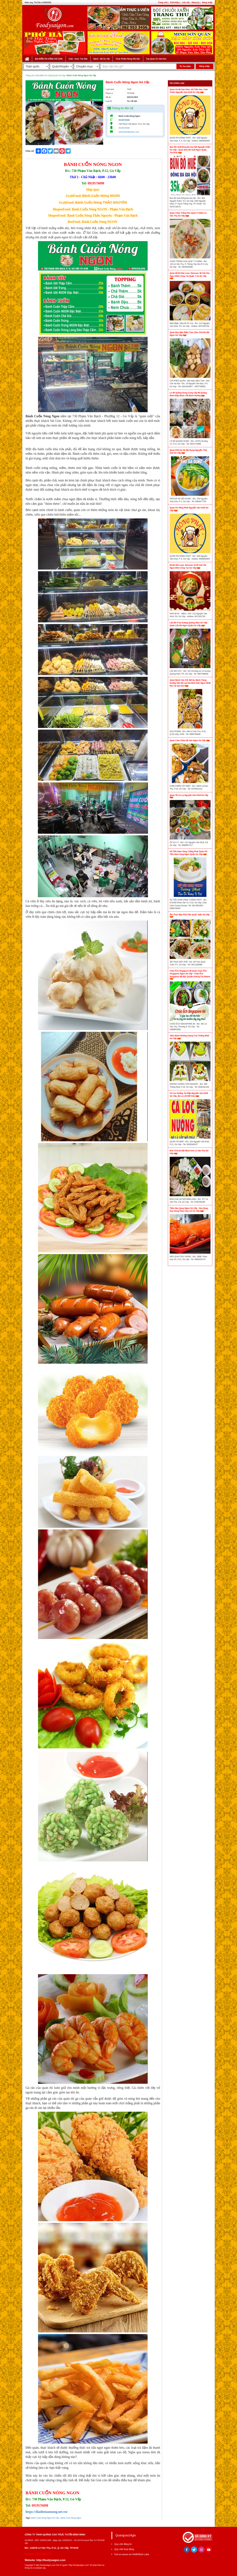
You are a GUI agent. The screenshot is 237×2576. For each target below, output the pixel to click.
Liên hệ (185, 2)
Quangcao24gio (126, 2535)
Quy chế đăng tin (123, 2544)
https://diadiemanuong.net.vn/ (47, 2511)
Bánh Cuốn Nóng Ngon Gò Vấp (45, 2518)
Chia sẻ (30, 151)
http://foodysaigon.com (51, 2560)
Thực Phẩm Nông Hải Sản (128, 59)
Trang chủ (162, 2)
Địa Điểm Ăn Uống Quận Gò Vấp (50, 75)
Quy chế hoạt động (124, 2549)
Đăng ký (195, 2)
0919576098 (124, 120)
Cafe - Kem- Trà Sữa (78, 59)
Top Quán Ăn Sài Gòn (156, 59)
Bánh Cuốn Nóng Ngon (70, 2518)
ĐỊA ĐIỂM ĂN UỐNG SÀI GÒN (49, 59)
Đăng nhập (207, 2)
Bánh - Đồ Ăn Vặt (101, 59)
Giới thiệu (174, 2)
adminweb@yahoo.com (128, 132)
